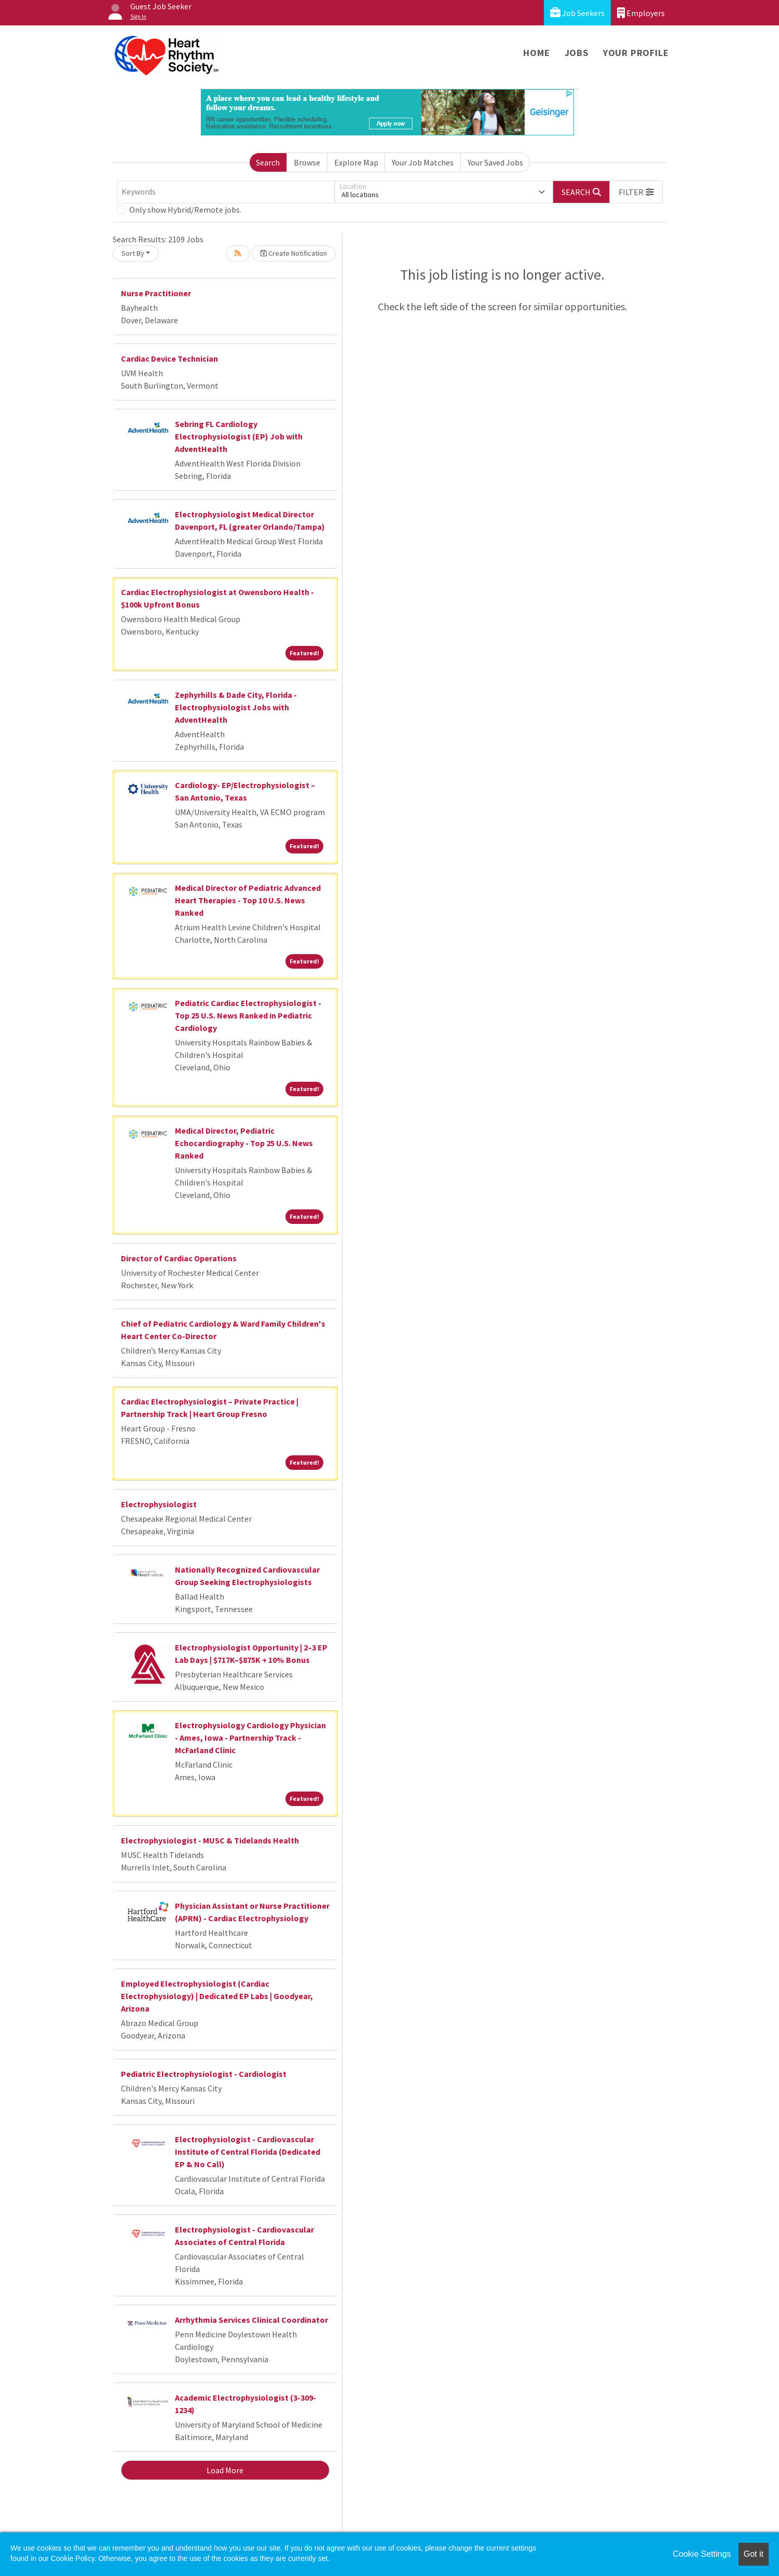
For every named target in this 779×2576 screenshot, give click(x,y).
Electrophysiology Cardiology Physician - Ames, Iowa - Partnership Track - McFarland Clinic (250, 1737)
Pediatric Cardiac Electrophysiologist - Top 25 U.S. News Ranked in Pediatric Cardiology (248, 1015)
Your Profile (636, 53)
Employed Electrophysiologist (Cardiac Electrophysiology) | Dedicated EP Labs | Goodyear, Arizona (217, 1996)
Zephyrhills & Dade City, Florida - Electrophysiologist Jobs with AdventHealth (236, 707)
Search (268, 162)
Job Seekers (577, 12)
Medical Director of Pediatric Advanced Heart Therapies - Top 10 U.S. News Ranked (248, 900)
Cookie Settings (702, 2554)
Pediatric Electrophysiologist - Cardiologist (203, 2074)
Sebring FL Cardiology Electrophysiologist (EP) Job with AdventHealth (239, 436)
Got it (753, 2554)
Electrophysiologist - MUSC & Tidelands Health (210, 1840)
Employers (641, 12)
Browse (307, 162)
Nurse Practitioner (156, 293)
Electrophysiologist (159, 1504)
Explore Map (356, 162)
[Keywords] (226, 192)
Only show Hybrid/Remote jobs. (185, 209)
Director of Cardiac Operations (179, 1258)
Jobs (577, 53)
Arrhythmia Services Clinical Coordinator (251, 2320)
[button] (636, 192)
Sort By (132, 253)
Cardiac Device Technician (169, 358)
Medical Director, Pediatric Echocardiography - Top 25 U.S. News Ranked (244, 1143)
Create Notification (294, 253)
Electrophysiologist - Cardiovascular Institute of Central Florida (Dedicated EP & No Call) (247, 2151)
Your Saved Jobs (495, 162)
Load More (225, 2470)
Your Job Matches (423, 162)
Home (536, 53)
